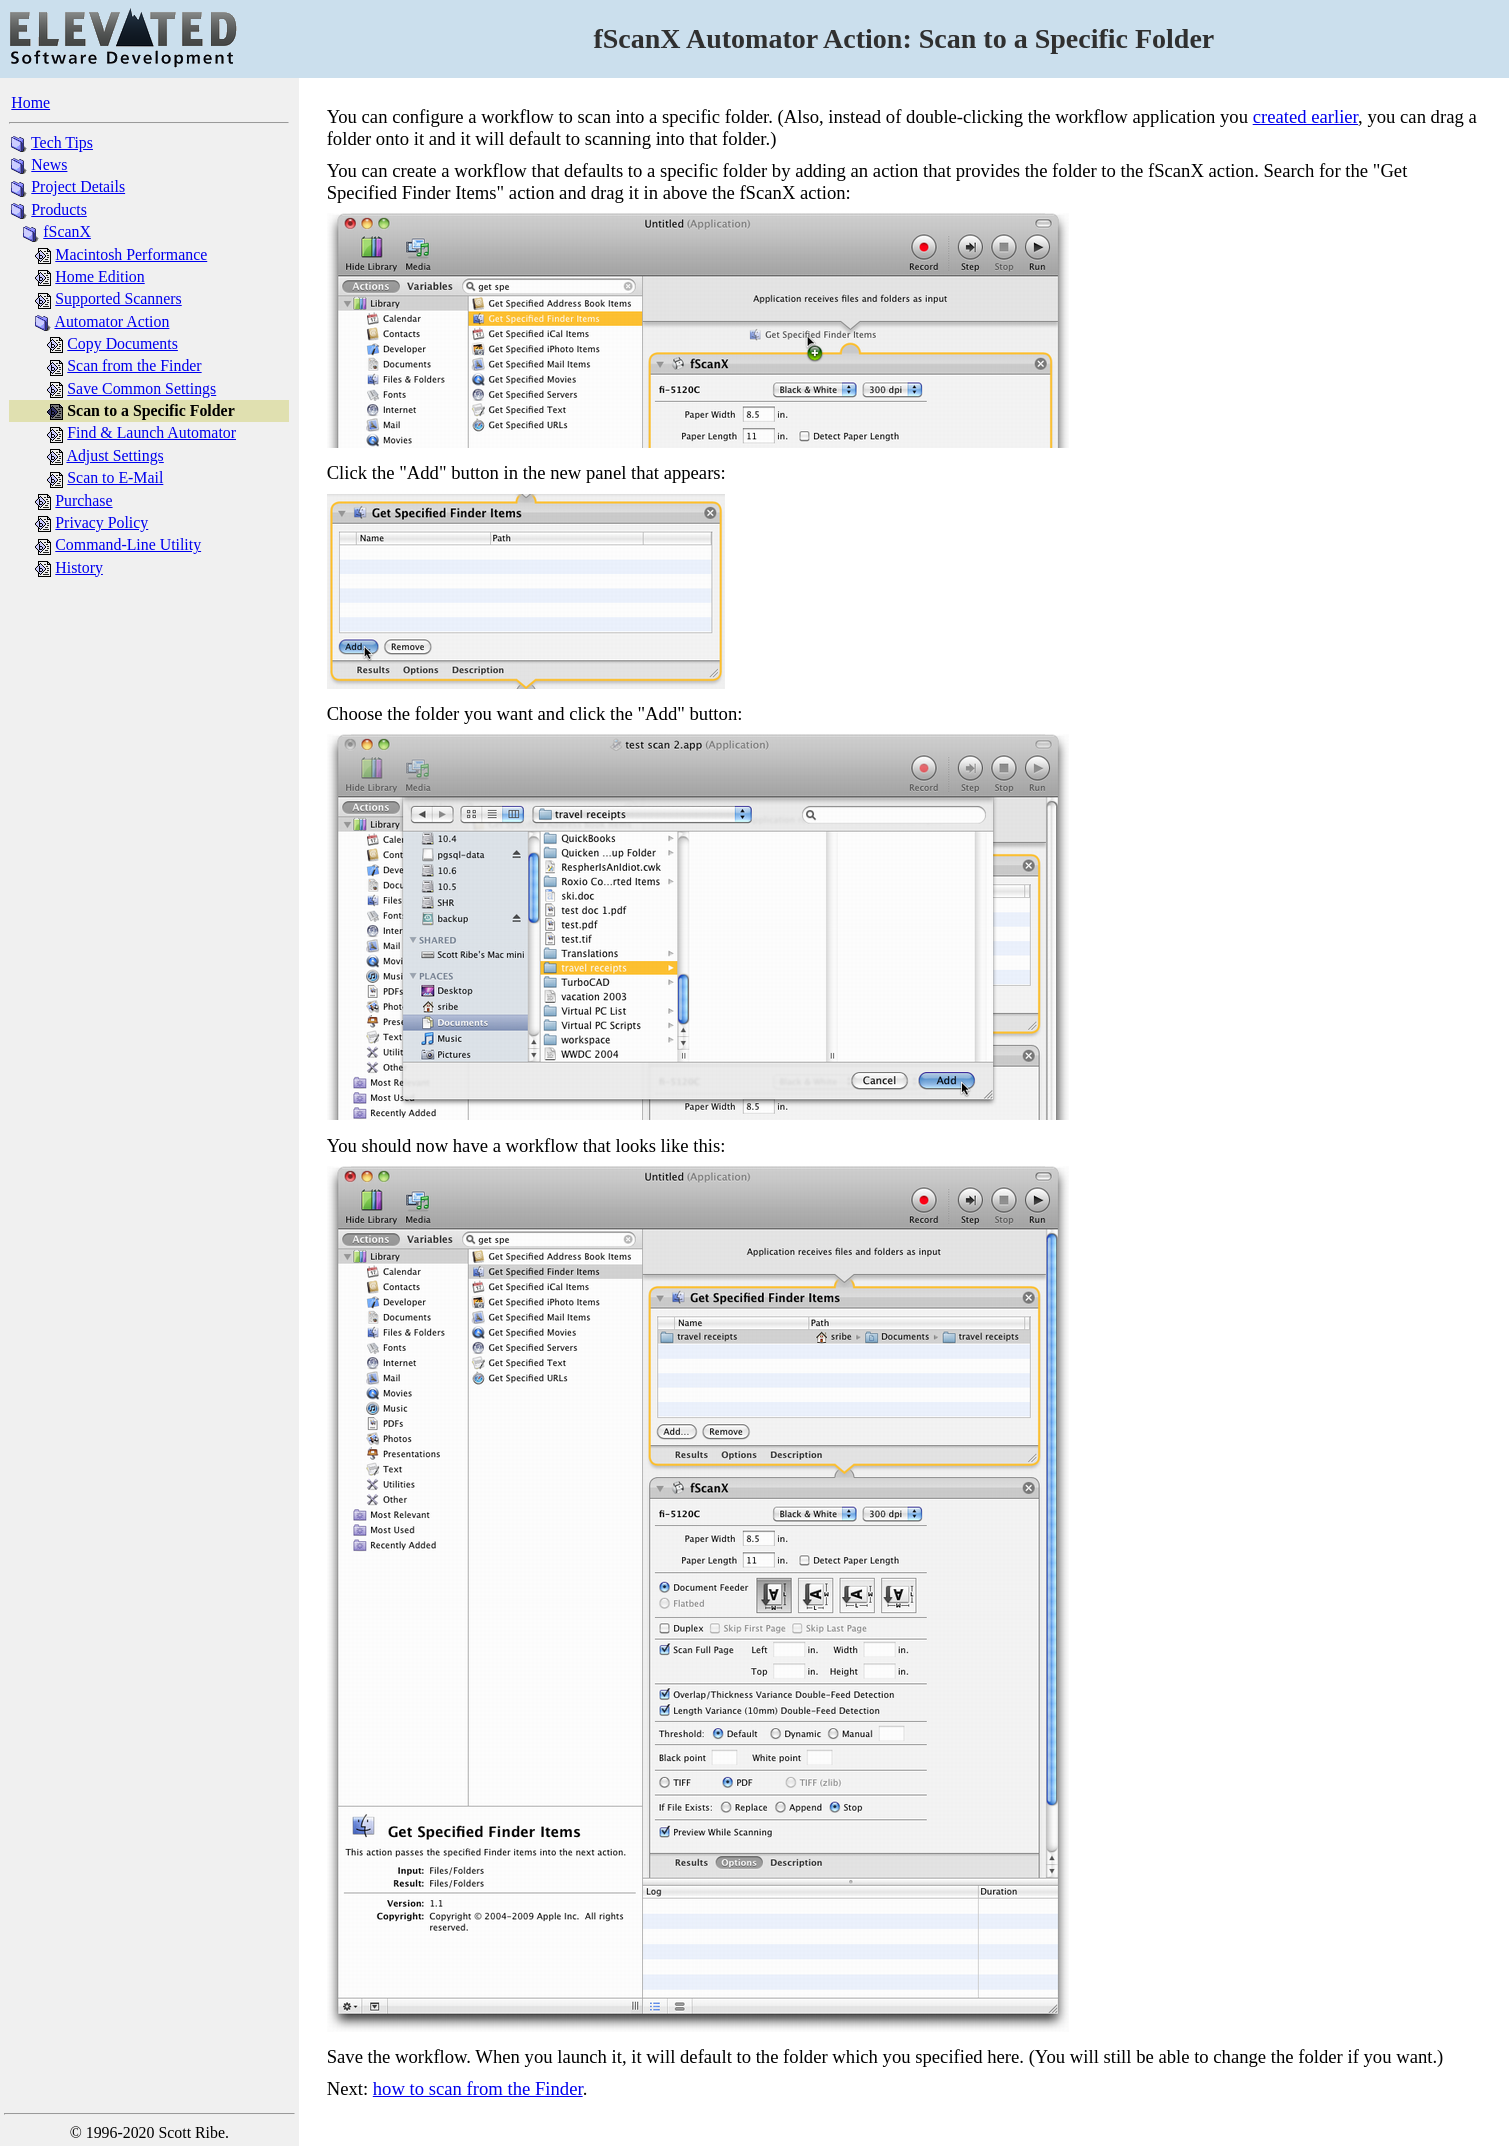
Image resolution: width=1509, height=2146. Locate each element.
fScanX (67, 231)
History (79, 567)
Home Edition (99, 276)
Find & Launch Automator (151, 432)
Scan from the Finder (134, 365)
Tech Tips (62, 142)
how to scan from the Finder (478, 2088)
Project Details (78, 186)
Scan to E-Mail (115, 477)
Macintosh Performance (131, 254)
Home (30, 102)
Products (59, 209)
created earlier (1305, 116)
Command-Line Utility (128, 544)
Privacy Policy (101, 522)
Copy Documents (122, 343)
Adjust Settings (114, 455)
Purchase (83, 500)
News (49, 164)
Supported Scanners (118, 298)
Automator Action (111, 321)
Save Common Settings (141, 388)
